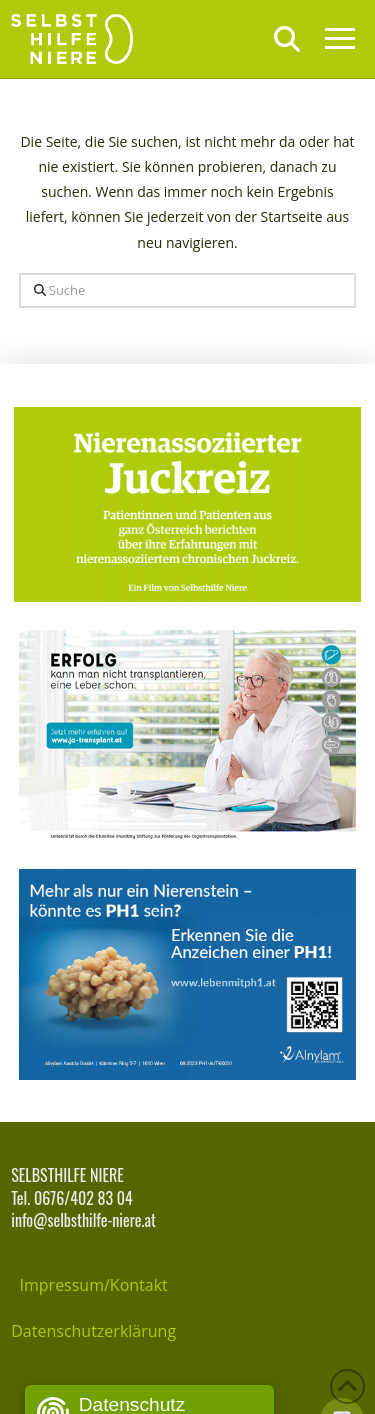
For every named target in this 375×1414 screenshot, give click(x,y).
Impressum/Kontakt (94, 1285)
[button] (287, 38)
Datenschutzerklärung (93, 1331)
